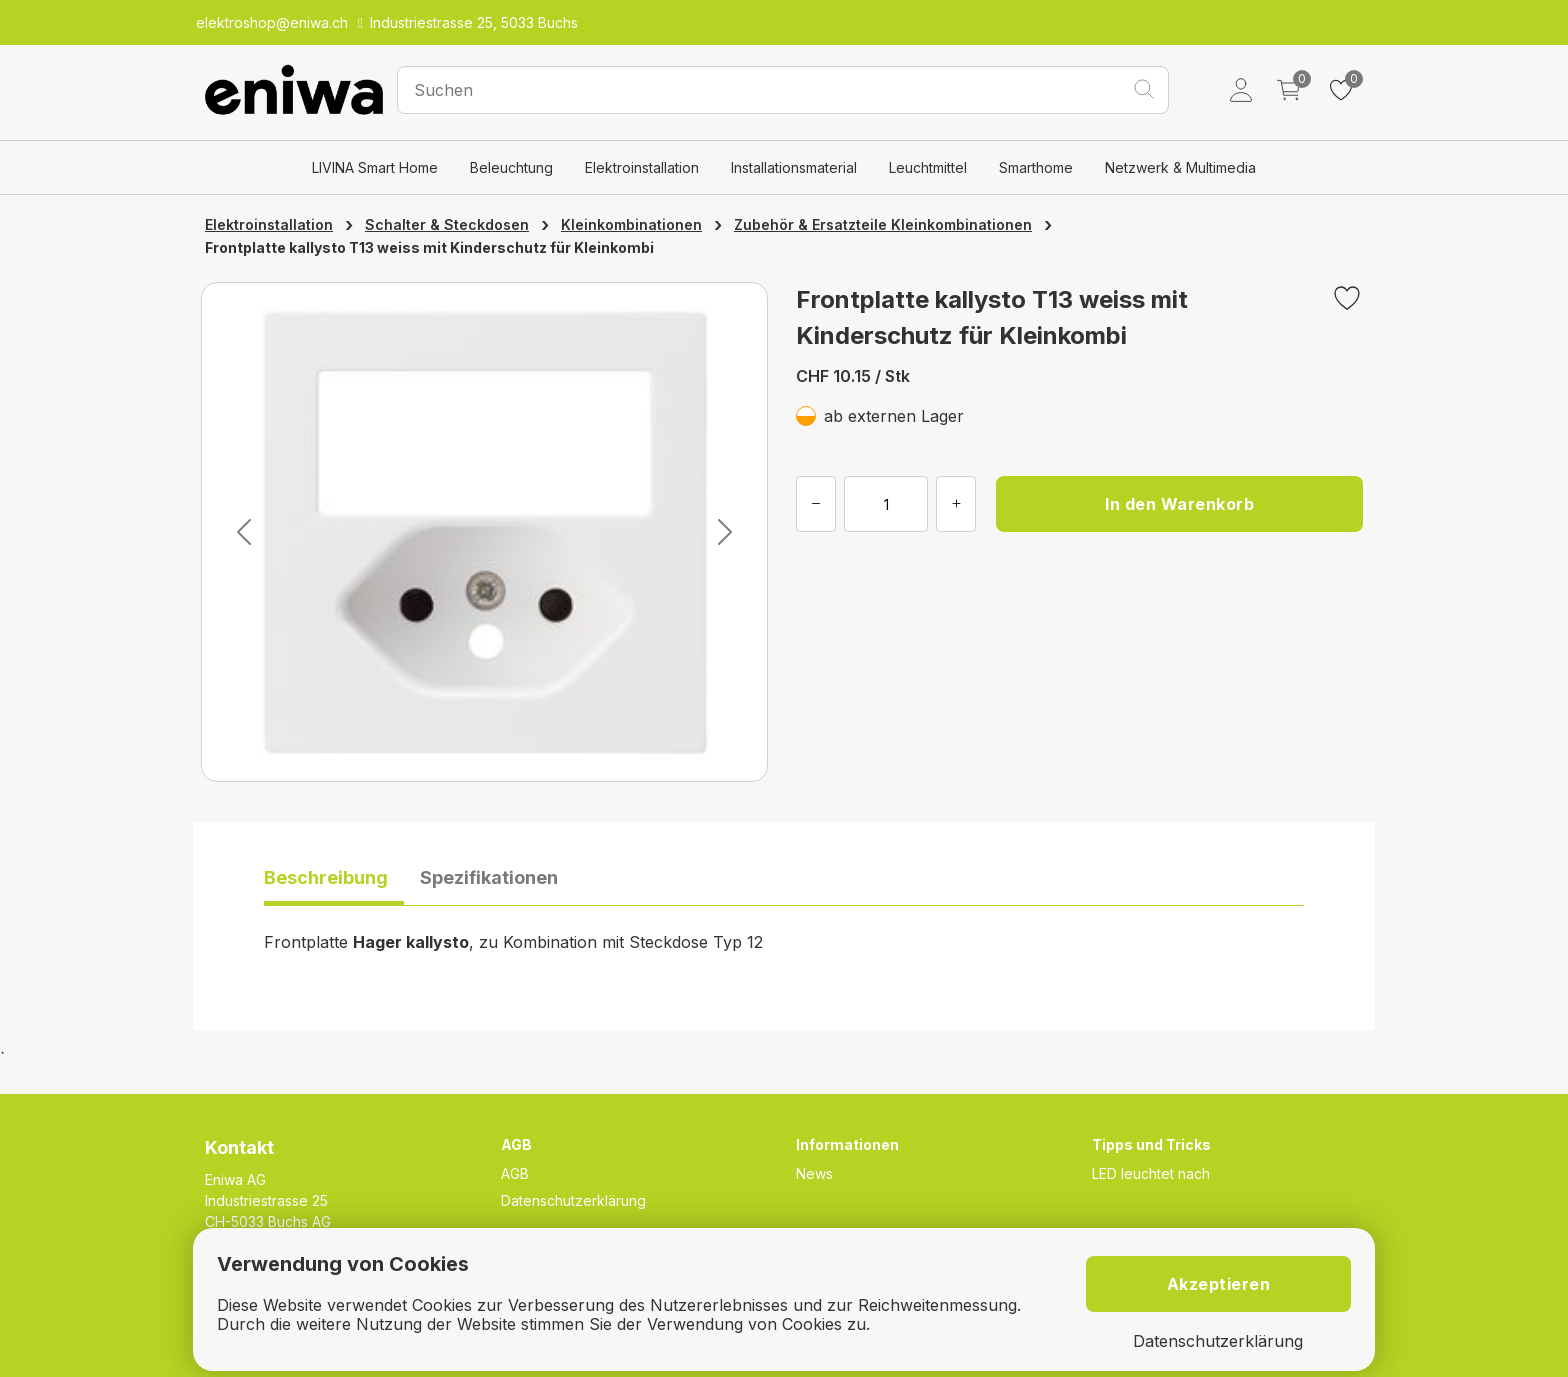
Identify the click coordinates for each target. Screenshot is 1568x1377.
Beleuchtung (511, 167)
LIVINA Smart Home (375, 167)
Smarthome (1036, 167)
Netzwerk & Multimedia (1180, 167)
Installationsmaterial (794, 167)
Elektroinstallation (642, 167)
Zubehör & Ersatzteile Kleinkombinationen (883, 224)
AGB (515, 1173)
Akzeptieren (1219, 1284)
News (814, 1173)
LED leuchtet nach (1151, 1173)
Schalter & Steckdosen (447, 224)
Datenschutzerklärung (573, 1200)
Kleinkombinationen (631, 224)
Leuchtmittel (928, 167)
